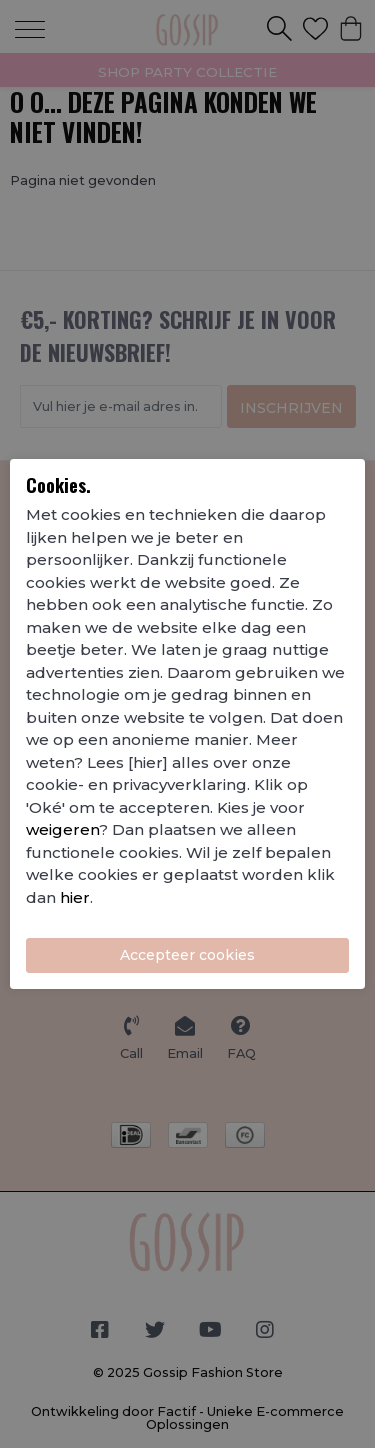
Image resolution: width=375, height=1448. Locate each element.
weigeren (62, 829)
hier (75, 897)
